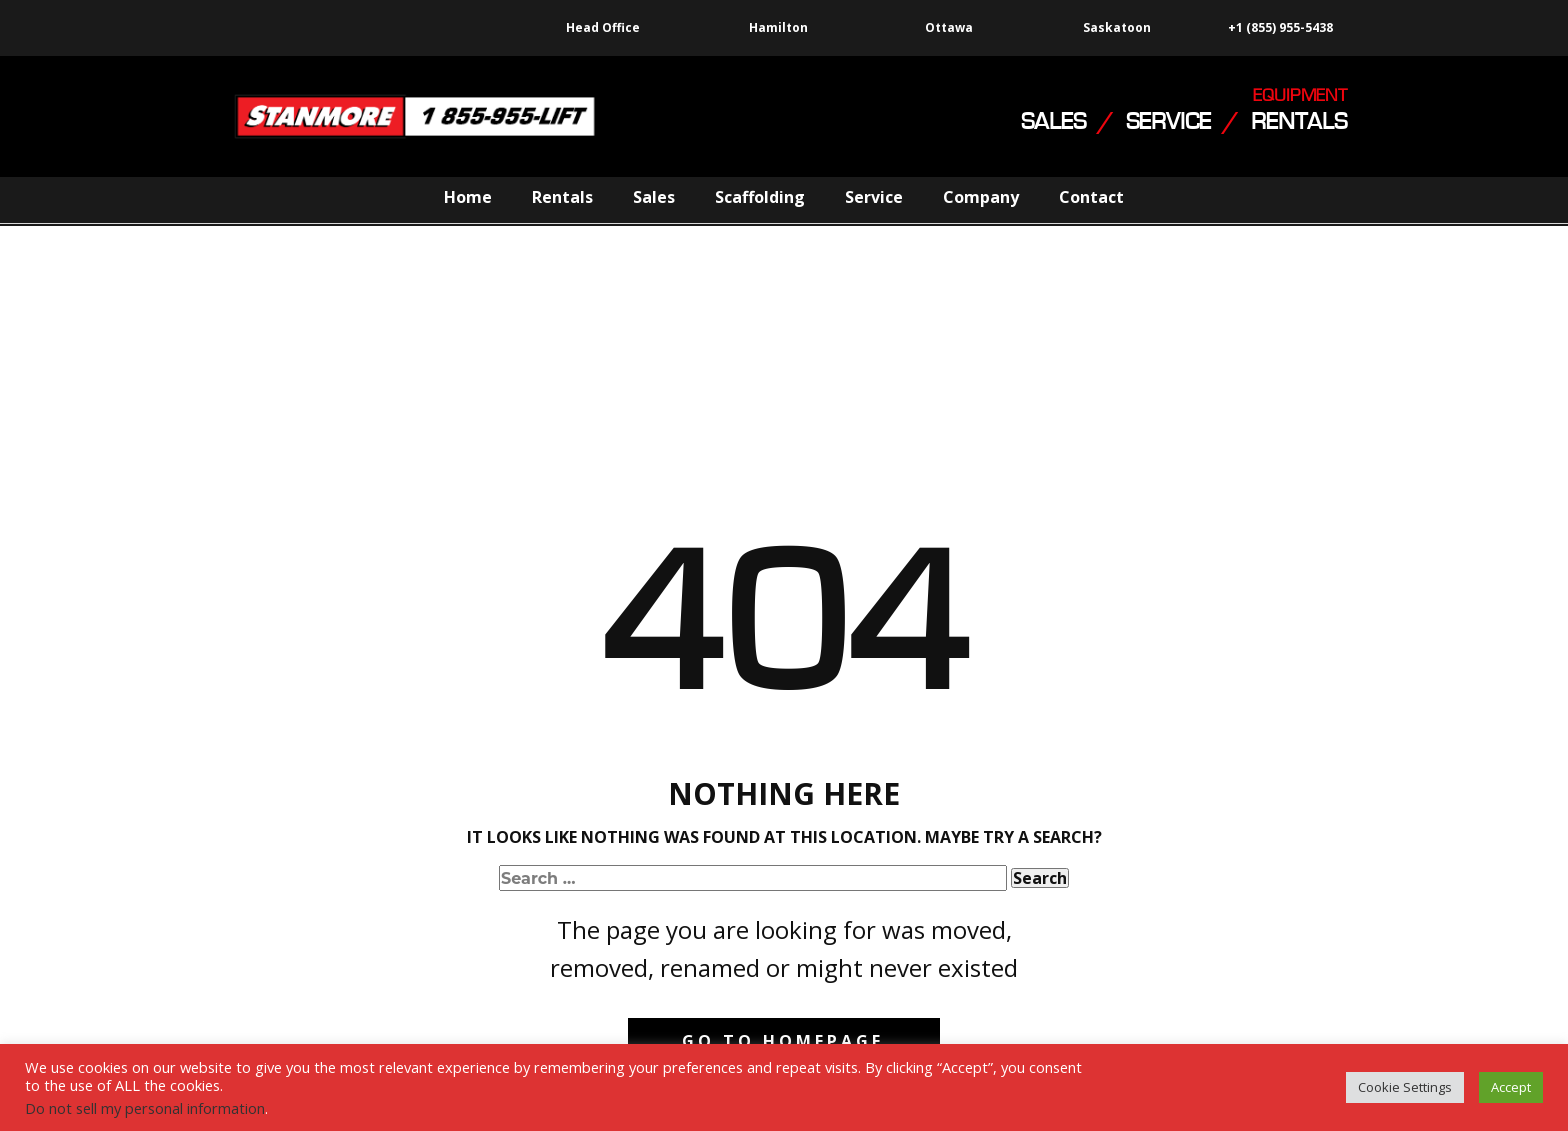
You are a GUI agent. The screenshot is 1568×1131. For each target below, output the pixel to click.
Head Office (603, 27)
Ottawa (949, 27)
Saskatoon (1117, 28)
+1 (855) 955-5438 (1279, 28)
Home (468, 197)
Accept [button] (1511, 1087)
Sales (654, 197)
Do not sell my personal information (145, 1108)
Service (874, 197)
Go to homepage (783, 1041)
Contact (1091, 197)
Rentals (562, 197)
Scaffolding (760, 197)
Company (981, 197)
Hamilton (778, 27)
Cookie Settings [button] (1405, 1087)
